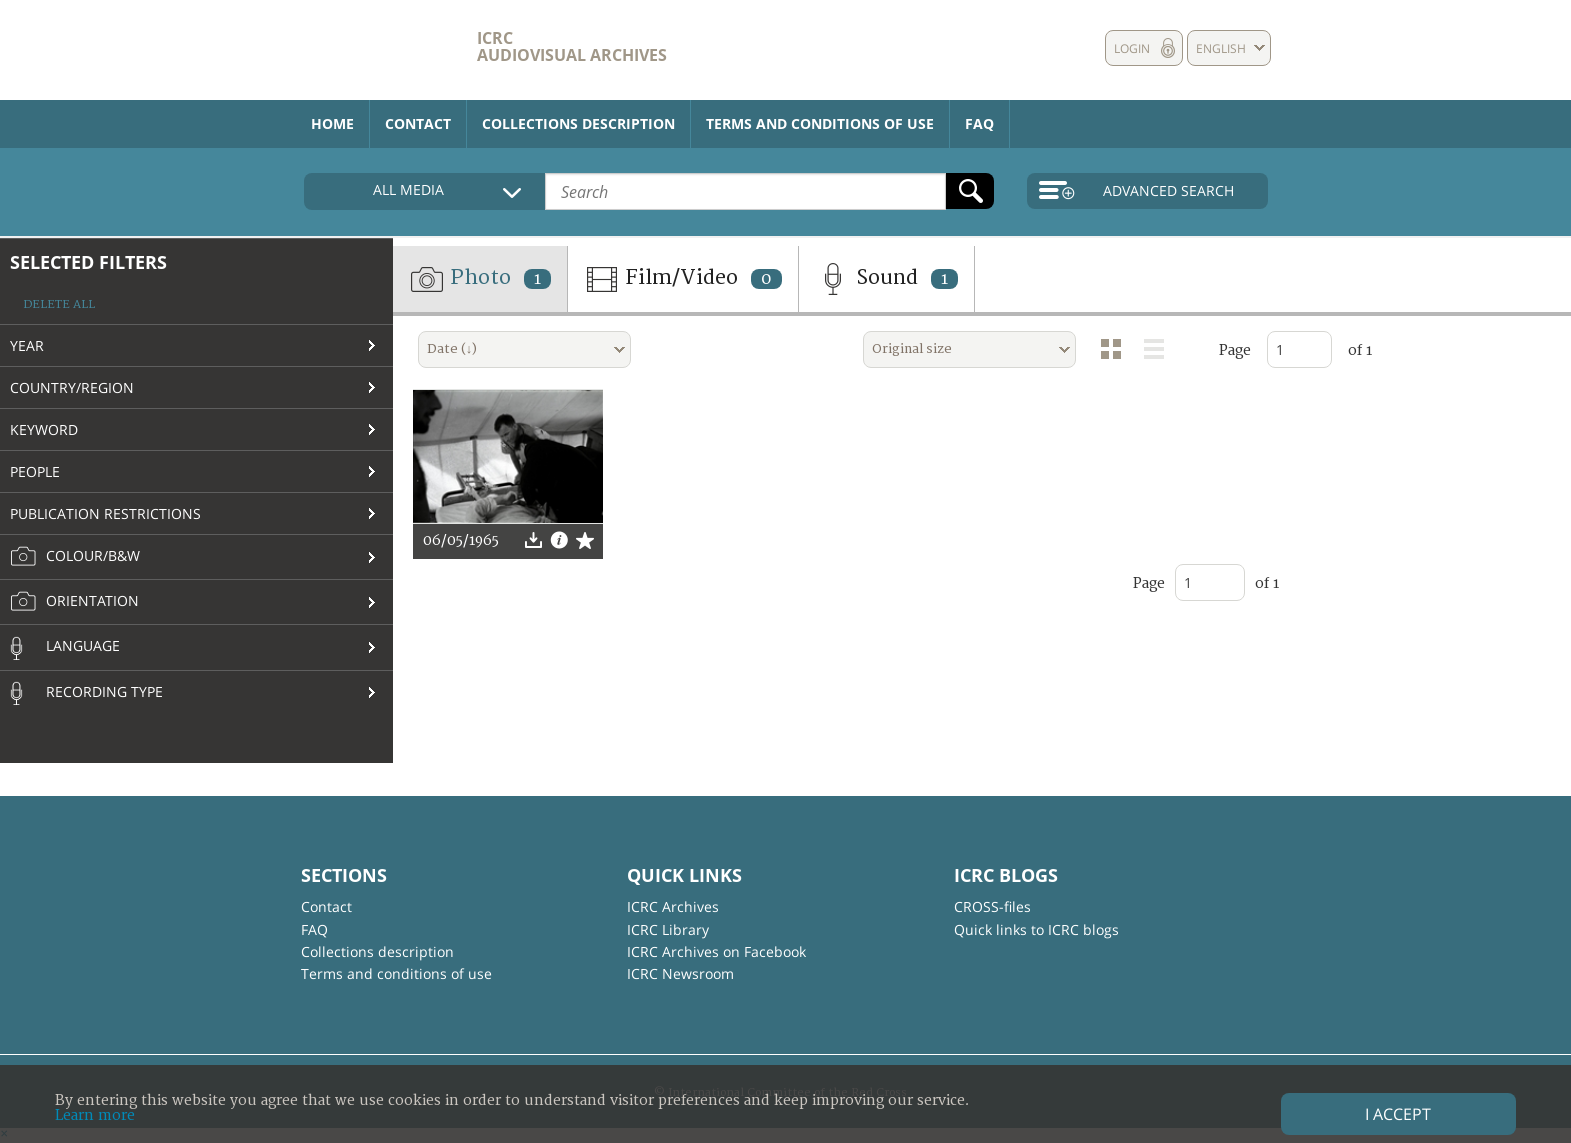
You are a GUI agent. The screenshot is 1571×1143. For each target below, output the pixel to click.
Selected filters (88, 262)
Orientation (74, 602)
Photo (480, 279)
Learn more (95, 1115)
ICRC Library (668, 929)
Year (27, 345)
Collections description (578, 123)
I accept (1398, 1114)
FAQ (979, 123)
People (35, 471)
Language (65, 648)
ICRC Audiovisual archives (572, 46)
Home (332, 123)
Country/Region (72, 387)
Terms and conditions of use (820, 123)
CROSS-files (992, 906)
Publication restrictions (105, 513)
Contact (418, 123)
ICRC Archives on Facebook (716, 951)
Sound (886, 279)
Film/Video (683, 279)
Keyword (44, 429)
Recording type (86, 693)
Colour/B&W (75, 557)
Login (1132, 48)
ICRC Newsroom (680, 973)
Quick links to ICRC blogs (1036, 929)
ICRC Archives (673, 906)
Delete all (59, 304)
